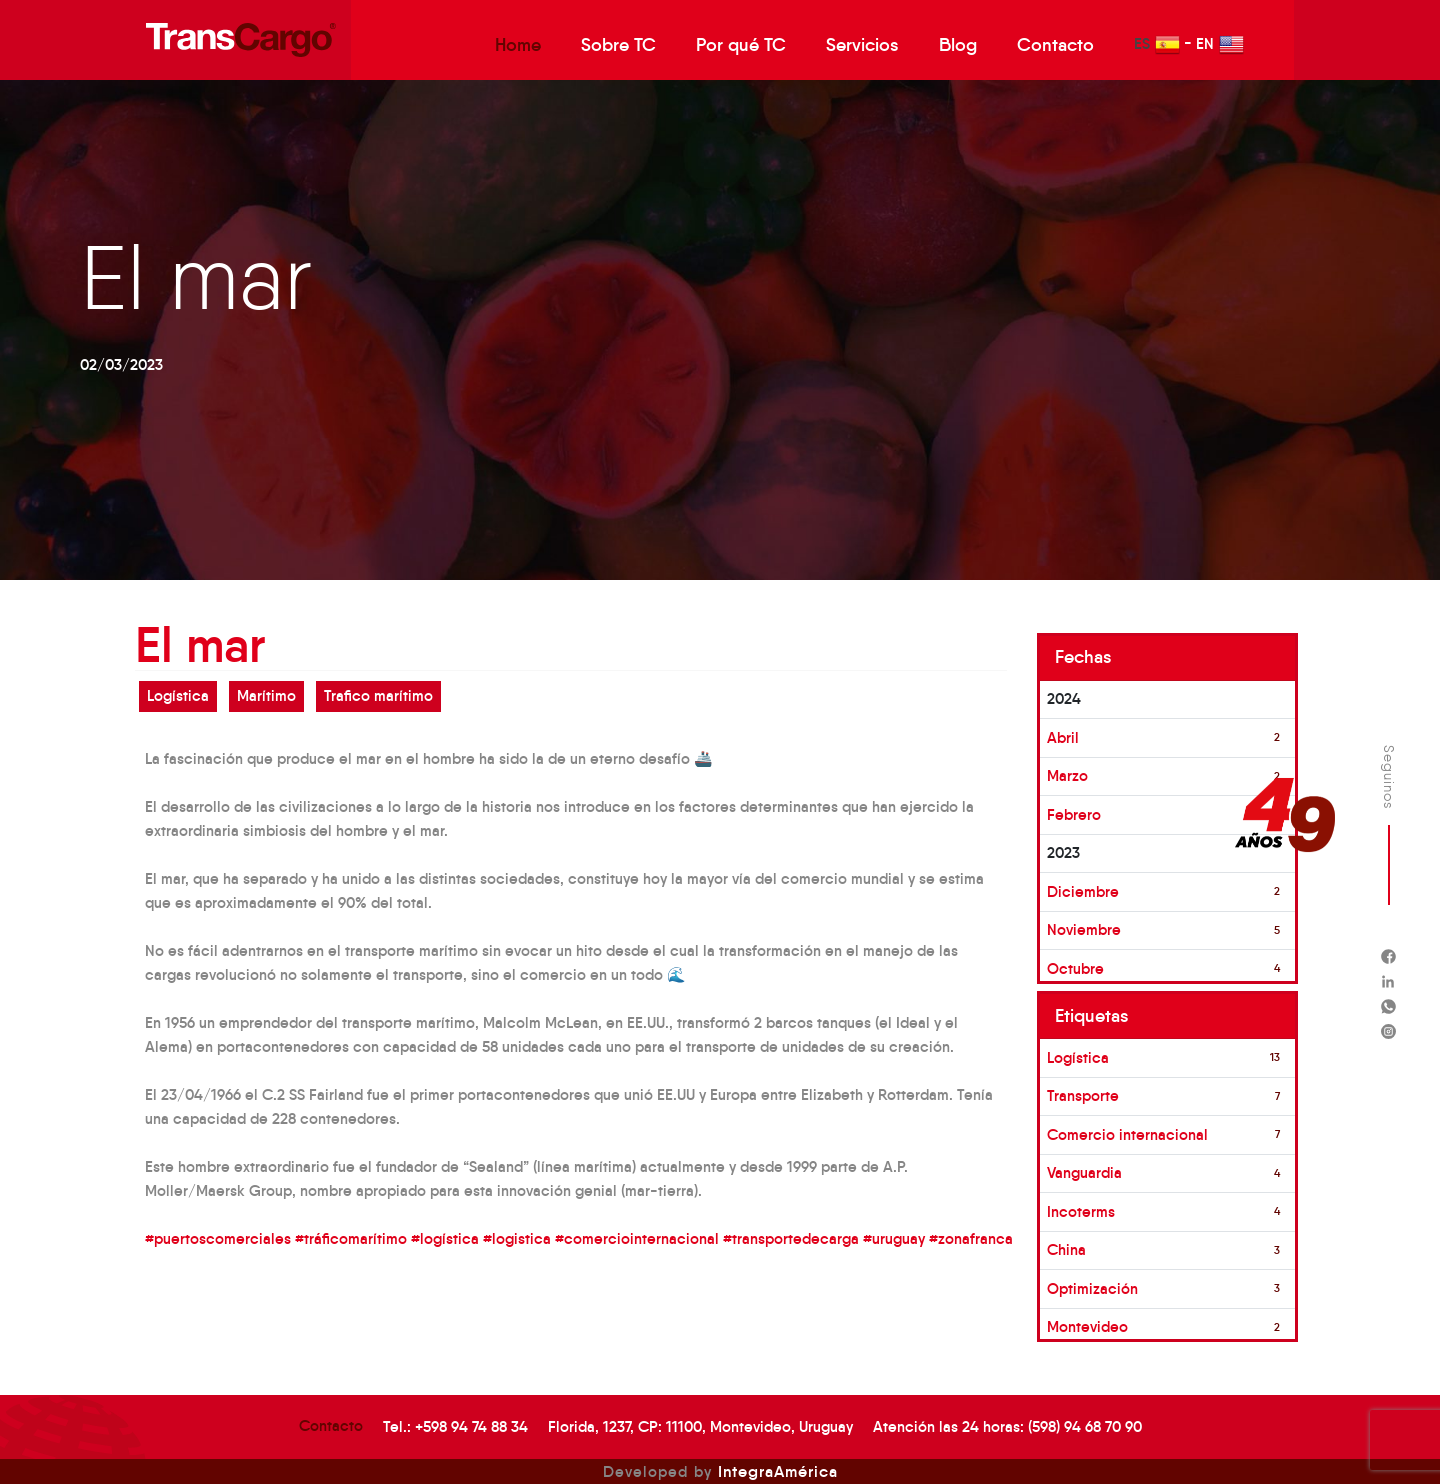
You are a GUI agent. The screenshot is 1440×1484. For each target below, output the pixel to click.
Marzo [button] (1067, 775)
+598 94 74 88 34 (471, 1426)
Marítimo (266, 695)
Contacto (1055, 45)
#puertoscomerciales (218, 1238)
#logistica (517, 1238)
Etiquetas (1092, 1016)
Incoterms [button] (1081, 1211)
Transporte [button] (1083, 1095)
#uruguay (894, 1238)
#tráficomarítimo (351, 1238)
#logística (445, 1238)
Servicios (862, 45)
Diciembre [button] (1083, 891)
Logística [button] (1078, 1057)
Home (518, 45)
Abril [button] (1063, 737)
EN (1220, 44)
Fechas (1083, 657)
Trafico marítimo (378, 695)
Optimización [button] (1092, 1288)
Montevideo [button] (1087, 1326)
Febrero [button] (1074, 814)
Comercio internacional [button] (1127, 1134)
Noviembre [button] (1084, 929)
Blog (958, 45)
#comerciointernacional (637, 1238)
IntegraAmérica (778, 1471)
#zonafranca (971, 1238)
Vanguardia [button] (1084, 1172)
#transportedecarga (791, 1238)
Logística (178, 695)
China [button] (1066, 1249)
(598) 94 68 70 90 (1085, 1426)
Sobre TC (618, 45)
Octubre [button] (1075, 968)
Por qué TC (741, 45)
